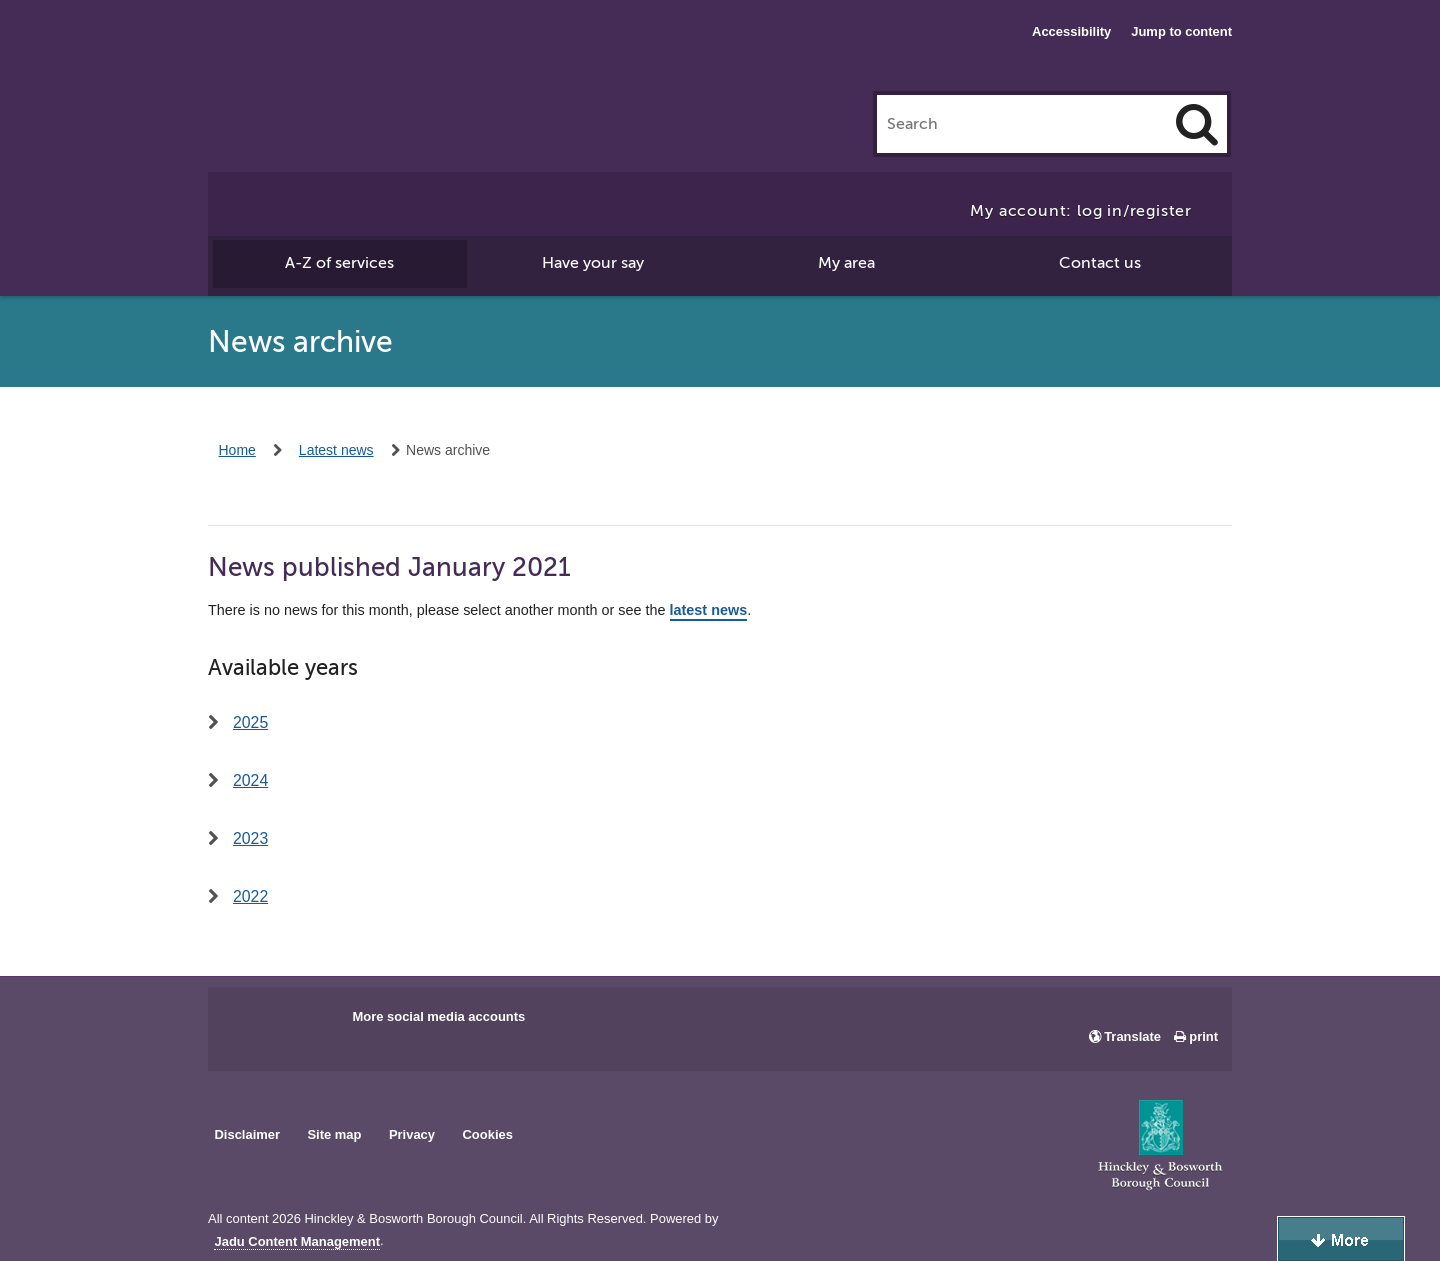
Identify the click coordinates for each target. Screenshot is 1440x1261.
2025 (250, 722)
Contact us (1100, 263)
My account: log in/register (1081, 211)
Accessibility (1071, 31)
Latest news (336, 450)
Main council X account (306, 1023)
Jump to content (1181, 31)
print (1203, 1036)
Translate (1132, 1036)
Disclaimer (247, 1134)
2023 (250, 838)
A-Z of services (339, 263)
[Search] (1197, 124)
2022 (250, 896)
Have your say (593, 263)
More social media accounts (438, 1016)
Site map (334, 1134)
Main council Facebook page (244, 1023)
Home (237, 450)
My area (846, 263)
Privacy (412, 1134)
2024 (250, 780)
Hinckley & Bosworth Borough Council (324, 55)
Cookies (488, 1134)
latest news (709, 610)
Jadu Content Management (297, 1242)
